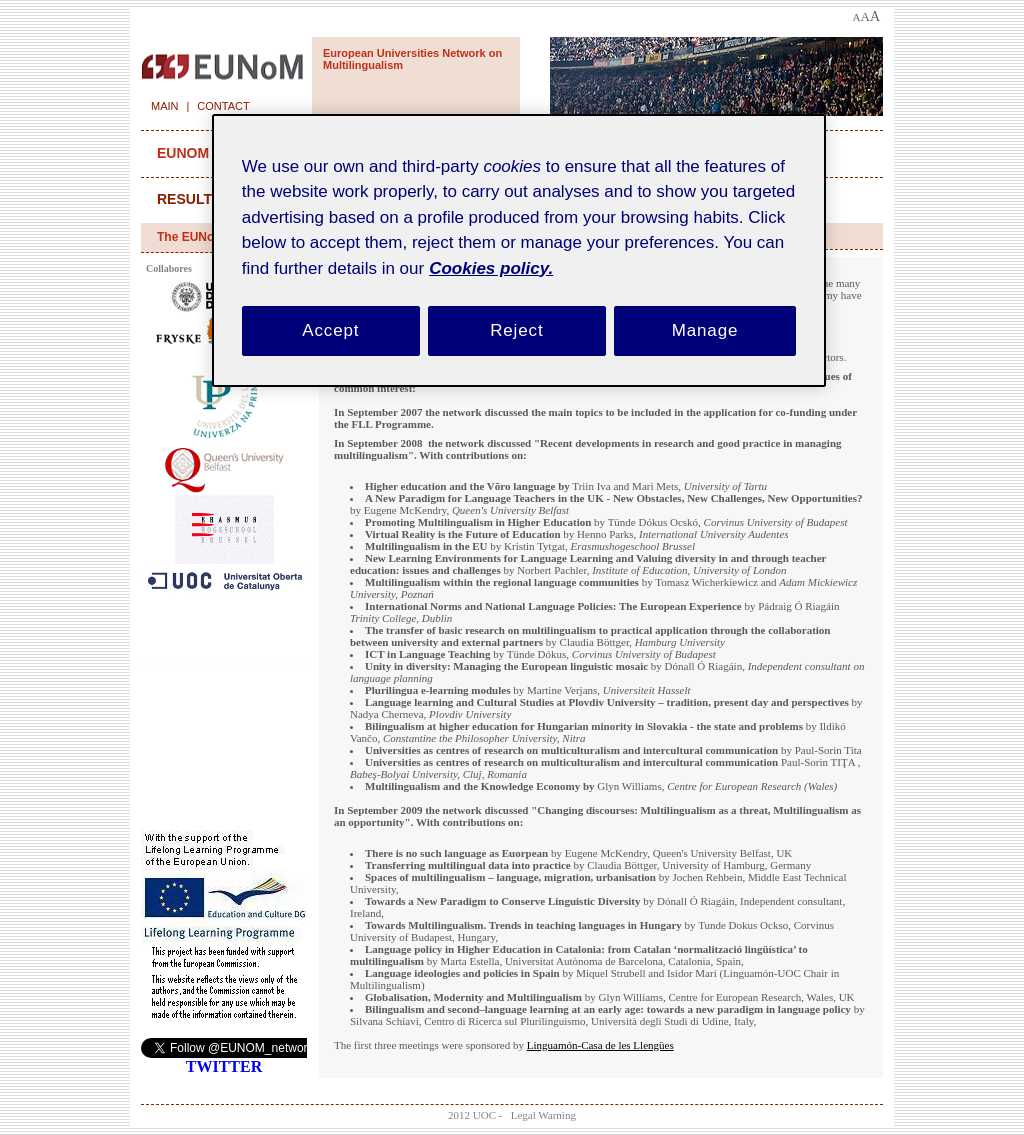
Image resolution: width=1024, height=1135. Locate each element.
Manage (705, 330)
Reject (516, 330)
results (189, 199)
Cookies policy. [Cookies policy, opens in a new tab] (491, 268)
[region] (519, 250)
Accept (330, 330)
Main (165, 106)
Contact (223, 106)
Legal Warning (543, 1115)
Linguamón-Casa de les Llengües (600, 1045)
